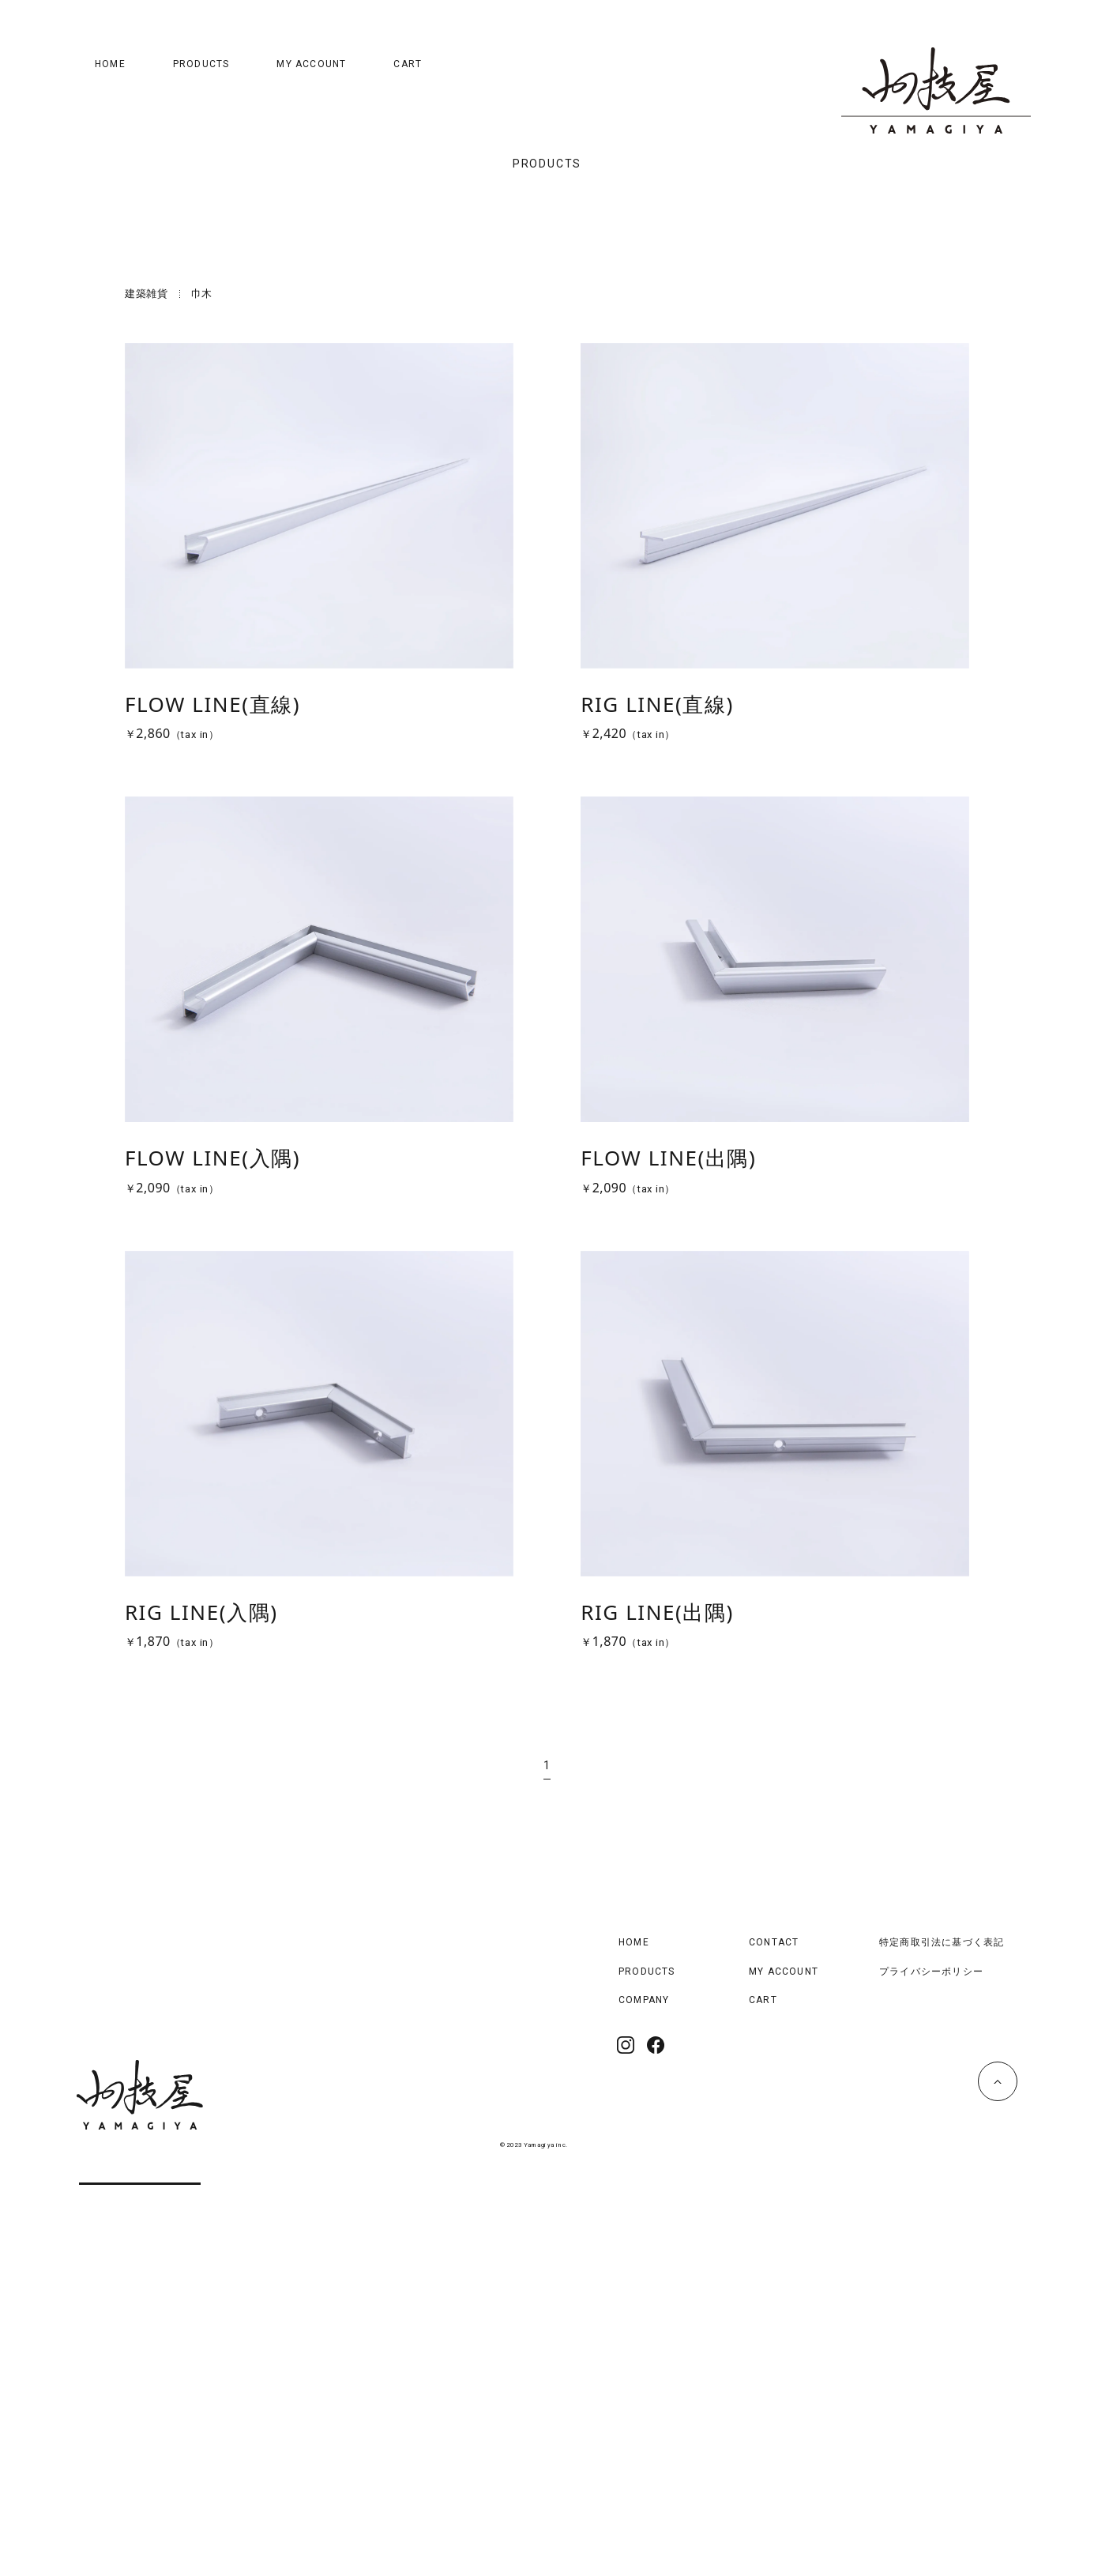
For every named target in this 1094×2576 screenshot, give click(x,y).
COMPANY (643, 2391)
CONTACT (774, 2334)
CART (407, 64)
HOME (110, 64)
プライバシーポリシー (931, 2362)
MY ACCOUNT (311, 64)
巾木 (201, 685)
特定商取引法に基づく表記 (941, 2334)
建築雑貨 (146, 685)
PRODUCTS (201, 64)
